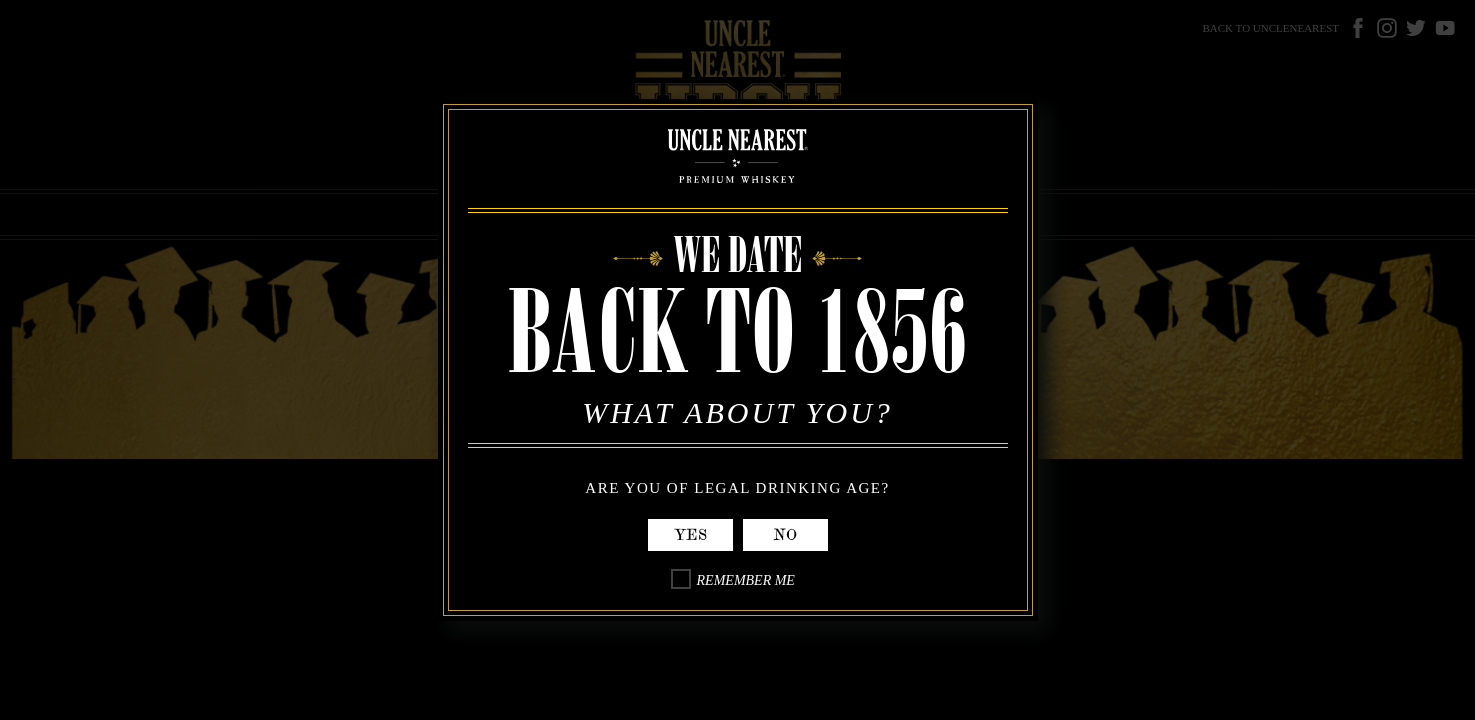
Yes (690, 535)
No (785, 535)
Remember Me (746, 580)
